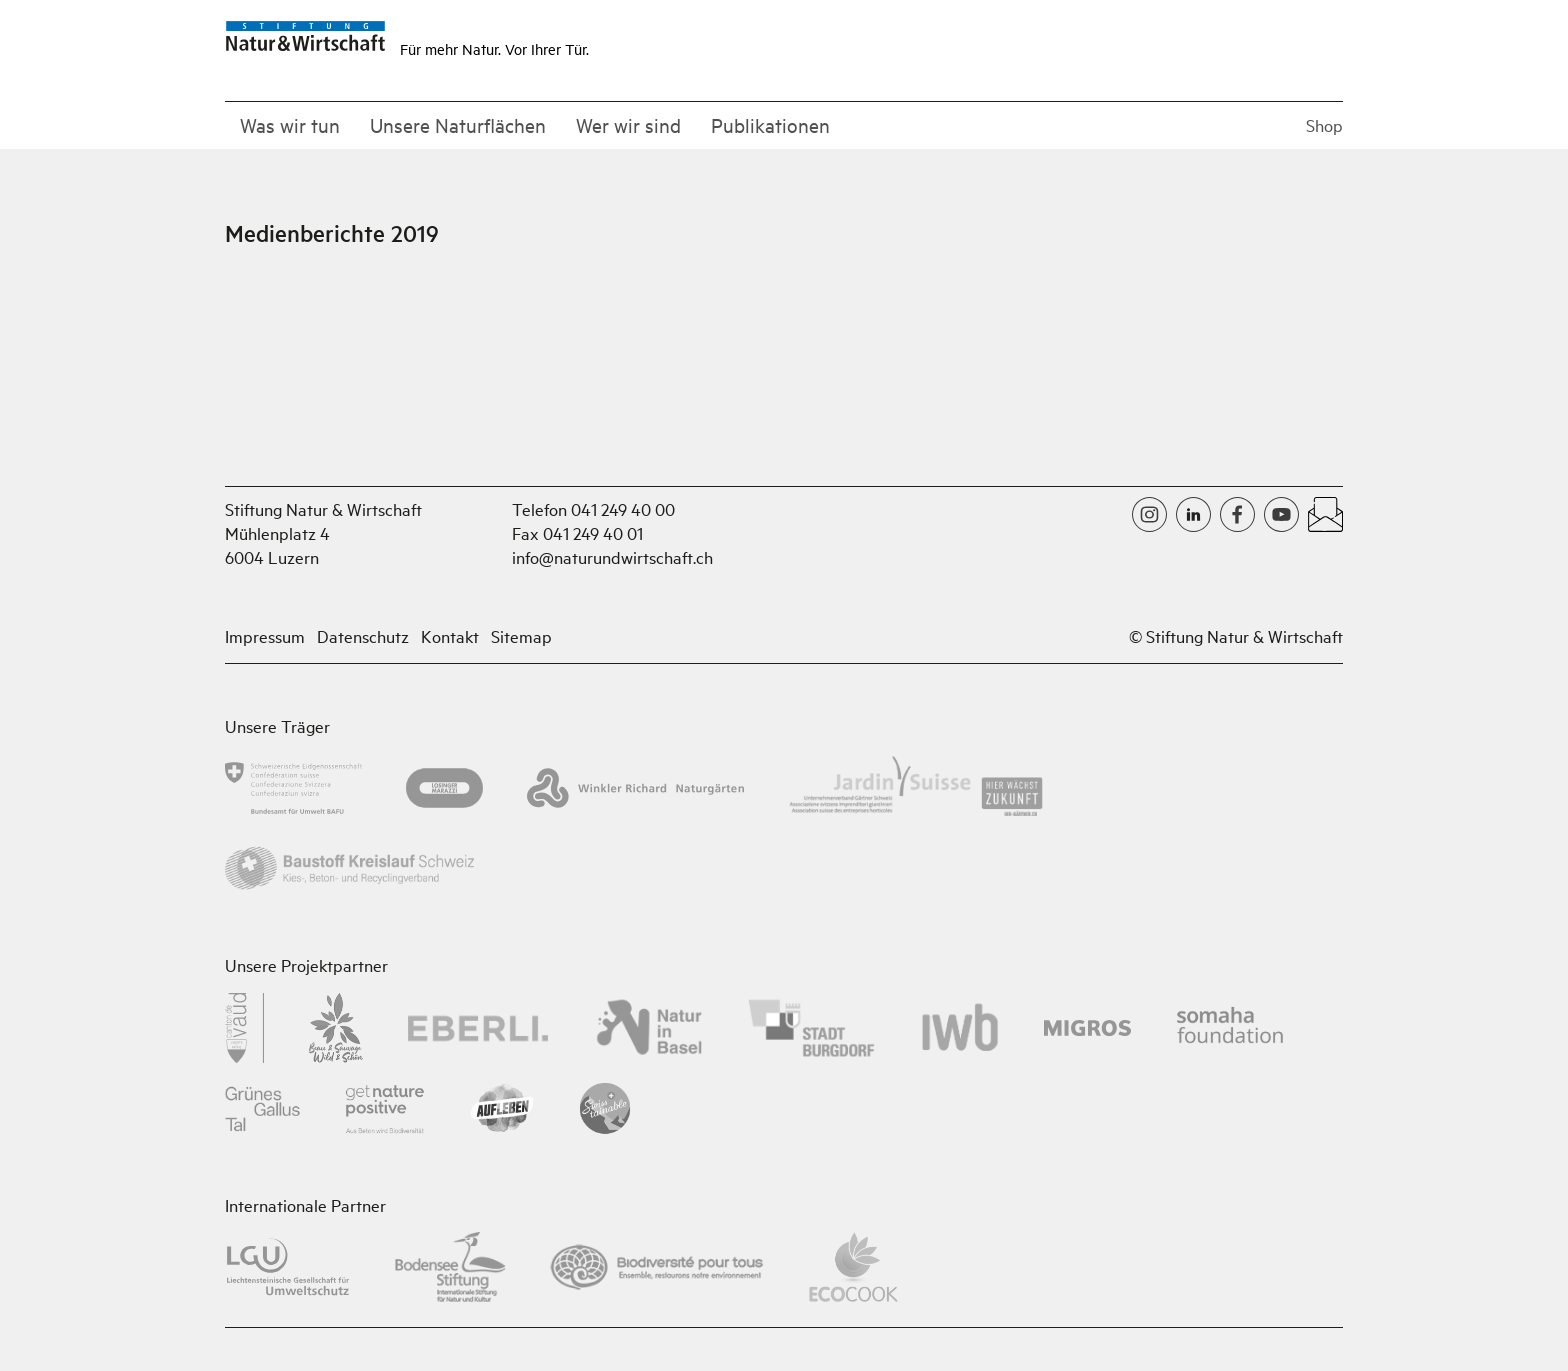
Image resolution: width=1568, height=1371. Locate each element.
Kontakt (450, 635)
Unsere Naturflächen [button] (458, 124)
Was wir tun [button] (290, 124)
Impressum (265, 635)
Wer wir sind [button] (628, 124)
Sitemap (521, 635)
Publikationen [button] (770, 124)
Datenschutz (363, 635)
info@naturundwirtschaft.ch (612, 556)
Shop (1324, 124)
